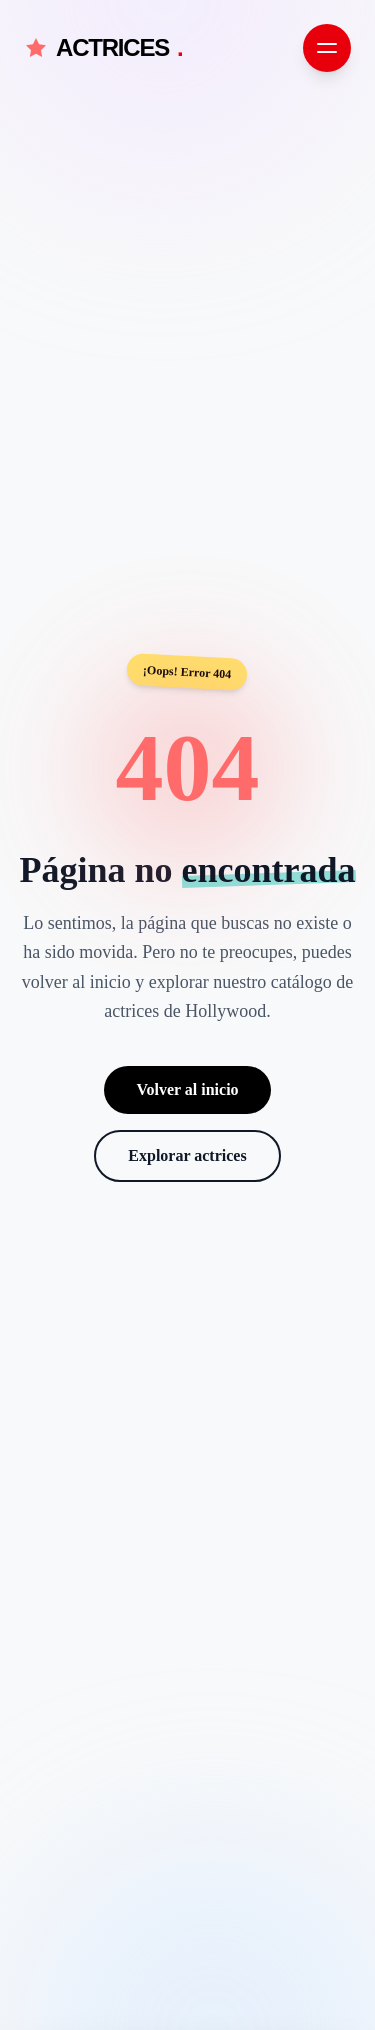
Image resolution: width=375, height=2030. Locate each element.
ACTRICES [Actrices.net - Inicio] (103, 48)
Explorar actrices (187, 1155)
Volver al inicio (187, 1089)
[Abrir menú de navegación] (327, 48)
